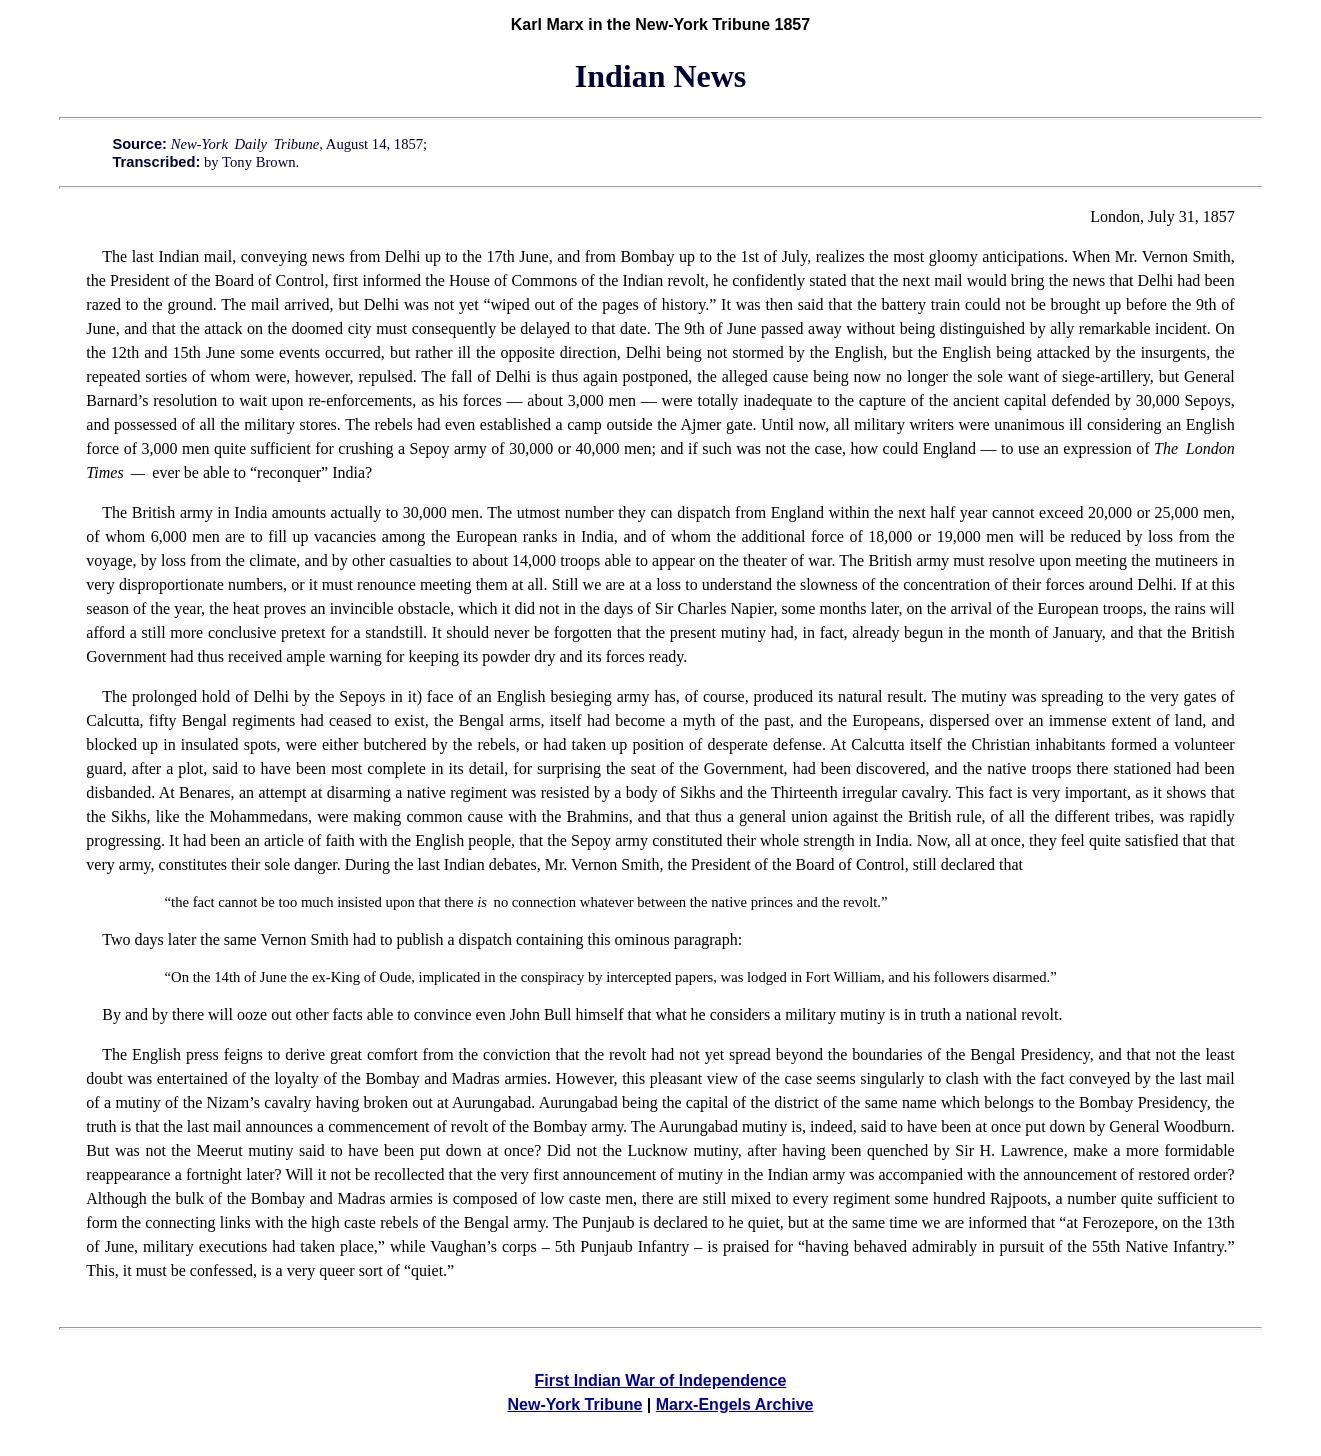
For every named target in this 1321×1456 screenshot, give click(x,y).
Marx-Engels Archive (735, 1404)
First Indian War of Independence (661, 1380)
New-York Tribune (575, 1404)
